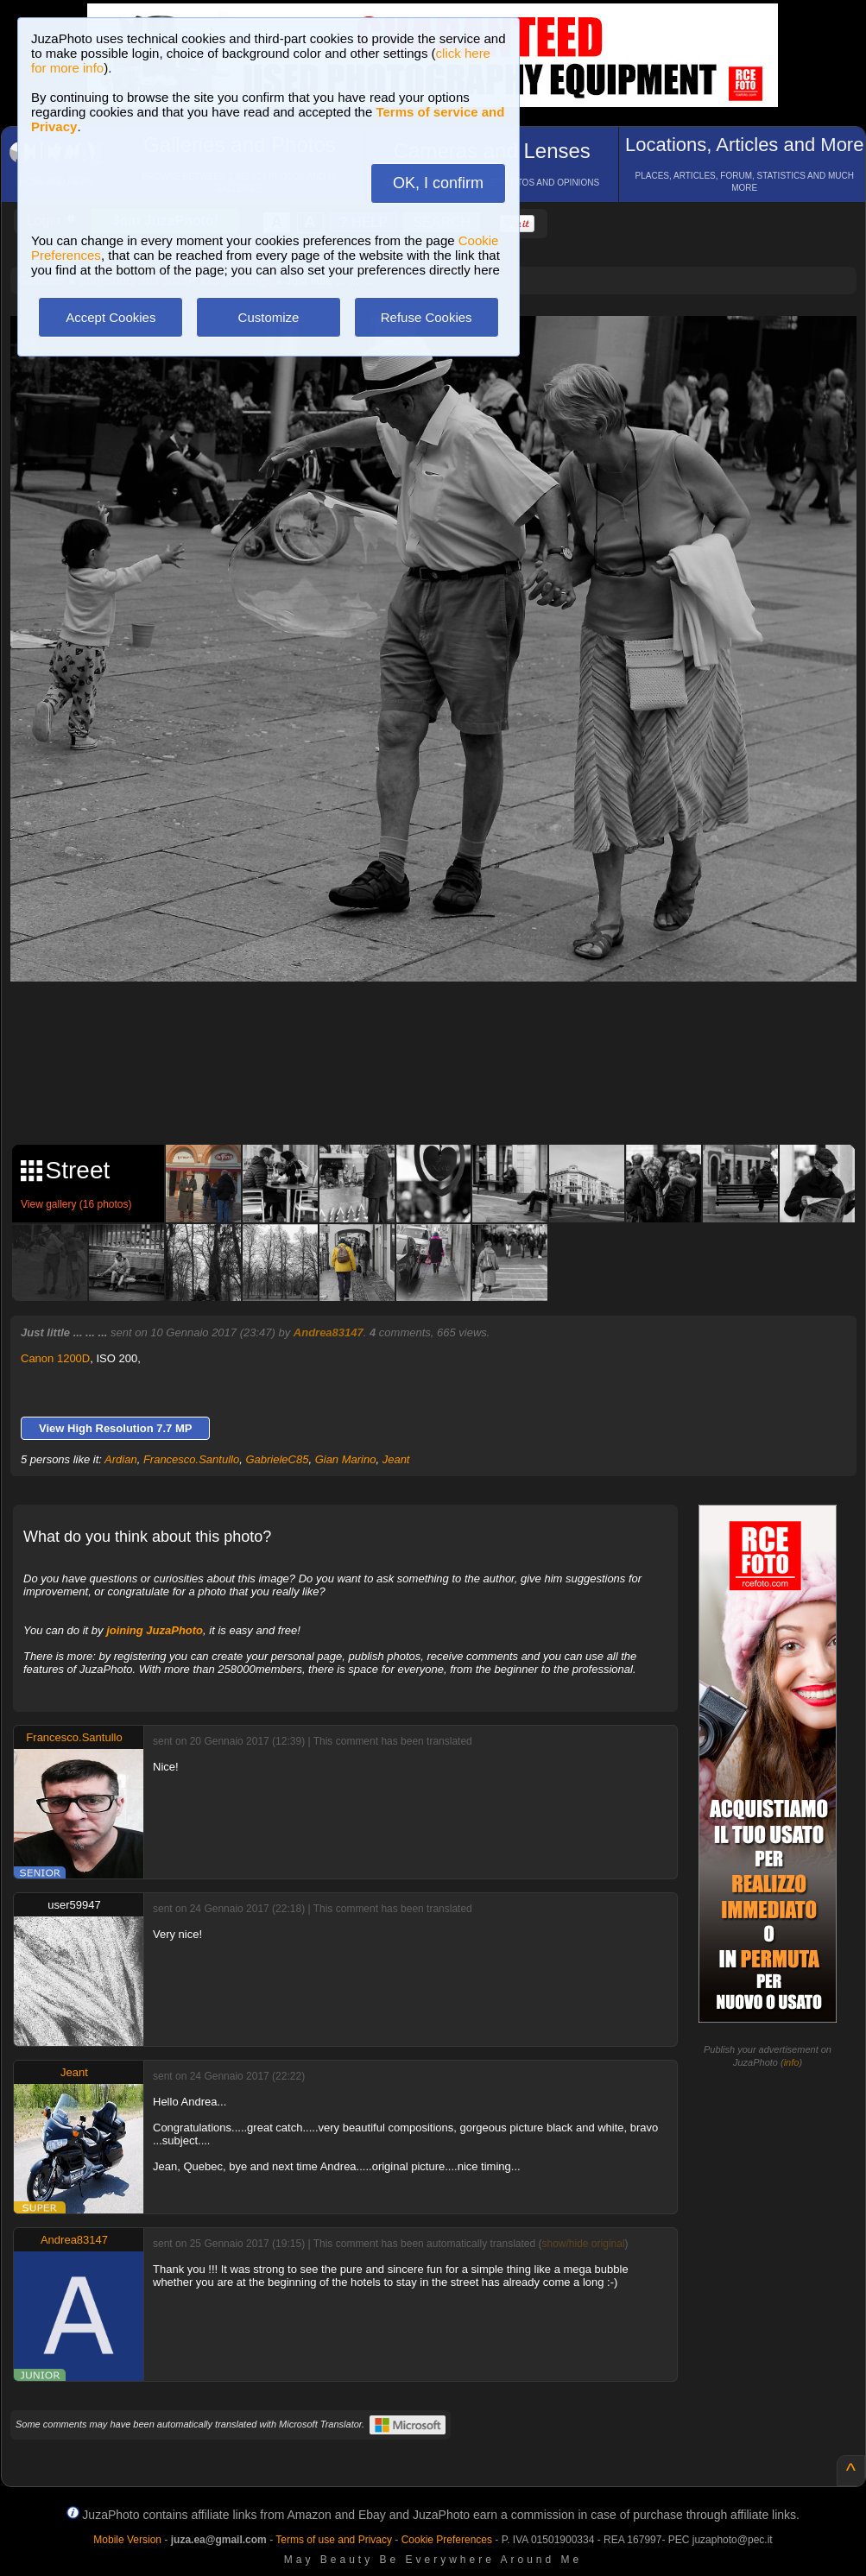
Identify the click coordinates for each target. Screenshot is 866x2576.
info (792, 2062)
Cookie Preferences (446, 2540)
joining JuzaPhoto (154, 1630)
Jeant (396, 1459)
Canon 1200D (55, 1358)
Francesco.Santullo (191, 1459)
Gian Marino (345, 1459)
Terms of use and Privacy (333, 2540)
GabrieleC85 (276, 1459)
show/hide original (583, 2244)
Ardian (120, 1459)
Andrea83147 (328, 1332)
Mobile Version (127, 2540)
